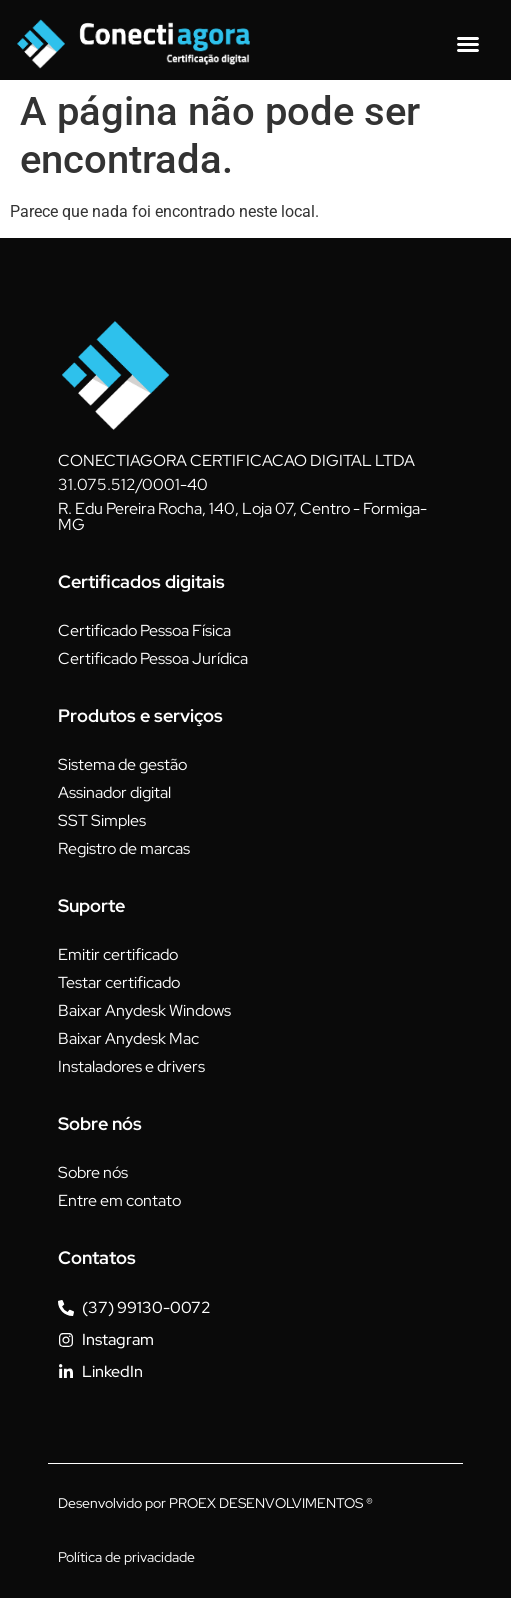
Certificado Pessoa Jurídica (153, 658)
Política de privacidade (126, 1557)
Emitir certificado (118, 954)
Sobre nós (93, 1172)
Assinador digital (114, 792)
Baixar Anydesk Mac (128, 1038)
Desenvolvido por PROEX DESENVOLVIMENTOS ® (215, 1503)
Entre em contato (119, 1200)
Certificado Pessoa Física (144, 630)
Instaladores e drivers (131, 1066)
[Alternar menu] (468, 44)
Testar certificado (119, 982)
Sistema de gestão (122, 764)
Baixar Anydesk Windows (144, 1010)
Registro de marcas (124, 848)
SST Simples (102, 820)
